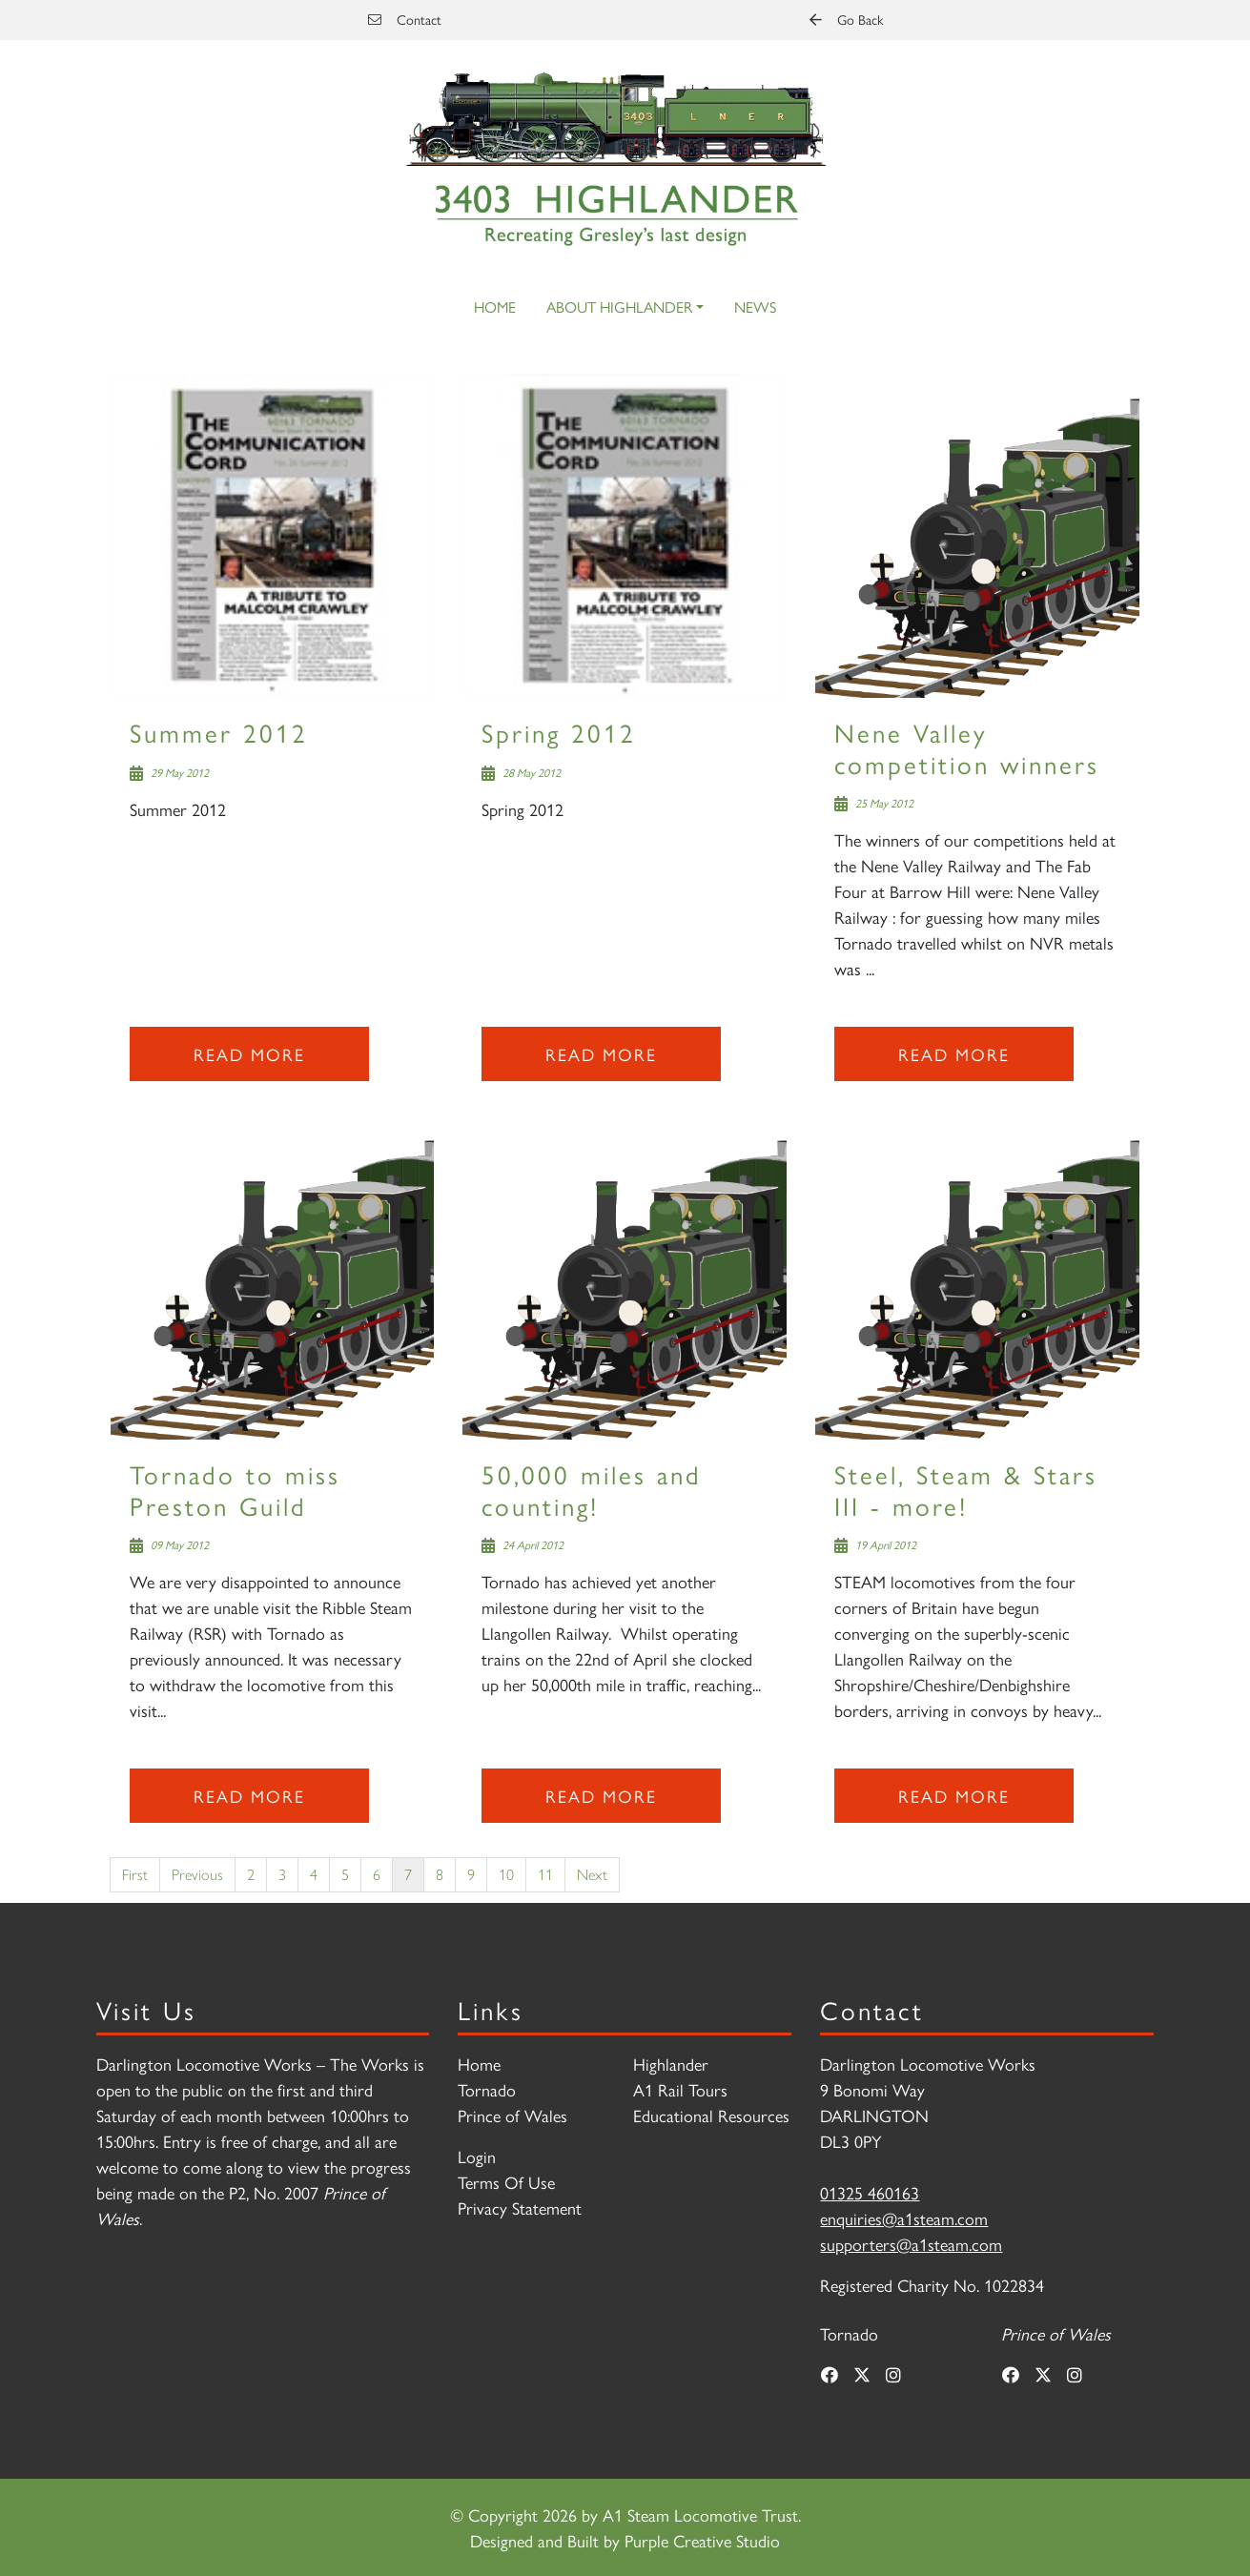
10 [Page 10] (506, 1874)
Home (495, 306)
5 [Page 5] (345, 1874)
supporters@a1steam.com (911, 2244)
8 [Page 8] (439, 1874)
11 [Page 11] (545, 1874)
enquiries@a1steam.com (904, 2218)
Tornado (487, 2089)
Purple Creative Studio (702, 2540)
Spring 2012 (559, 731)
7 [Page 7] (408, 1874)
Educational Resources (711, 2115)
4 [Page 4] (314, 1874)
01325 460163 (869, 2192)
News (755, 306)
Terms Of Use (506, 2182)
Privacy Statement (520, 2207)
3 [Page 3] (282, 1874)
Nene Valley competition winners (966, 747)
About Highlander (619, 306)
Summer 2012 (219, 731)
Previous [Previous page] (197, 1874)
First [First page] (135, 1874)
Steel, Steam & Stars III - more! (965, 1489)
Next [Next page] (592, 1874)
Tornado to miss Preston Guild (235, 1489)
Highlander (670, 2063)
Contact (404, 19)
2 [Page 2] (251, 1874)
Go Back (846, 19)
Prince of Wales (512, 2115)
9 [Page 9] (471, 1874)
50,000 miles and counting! (592, 1489)
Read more (249, 1054)
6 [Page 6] (376, 1874)
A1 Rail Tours (680, 2089)
